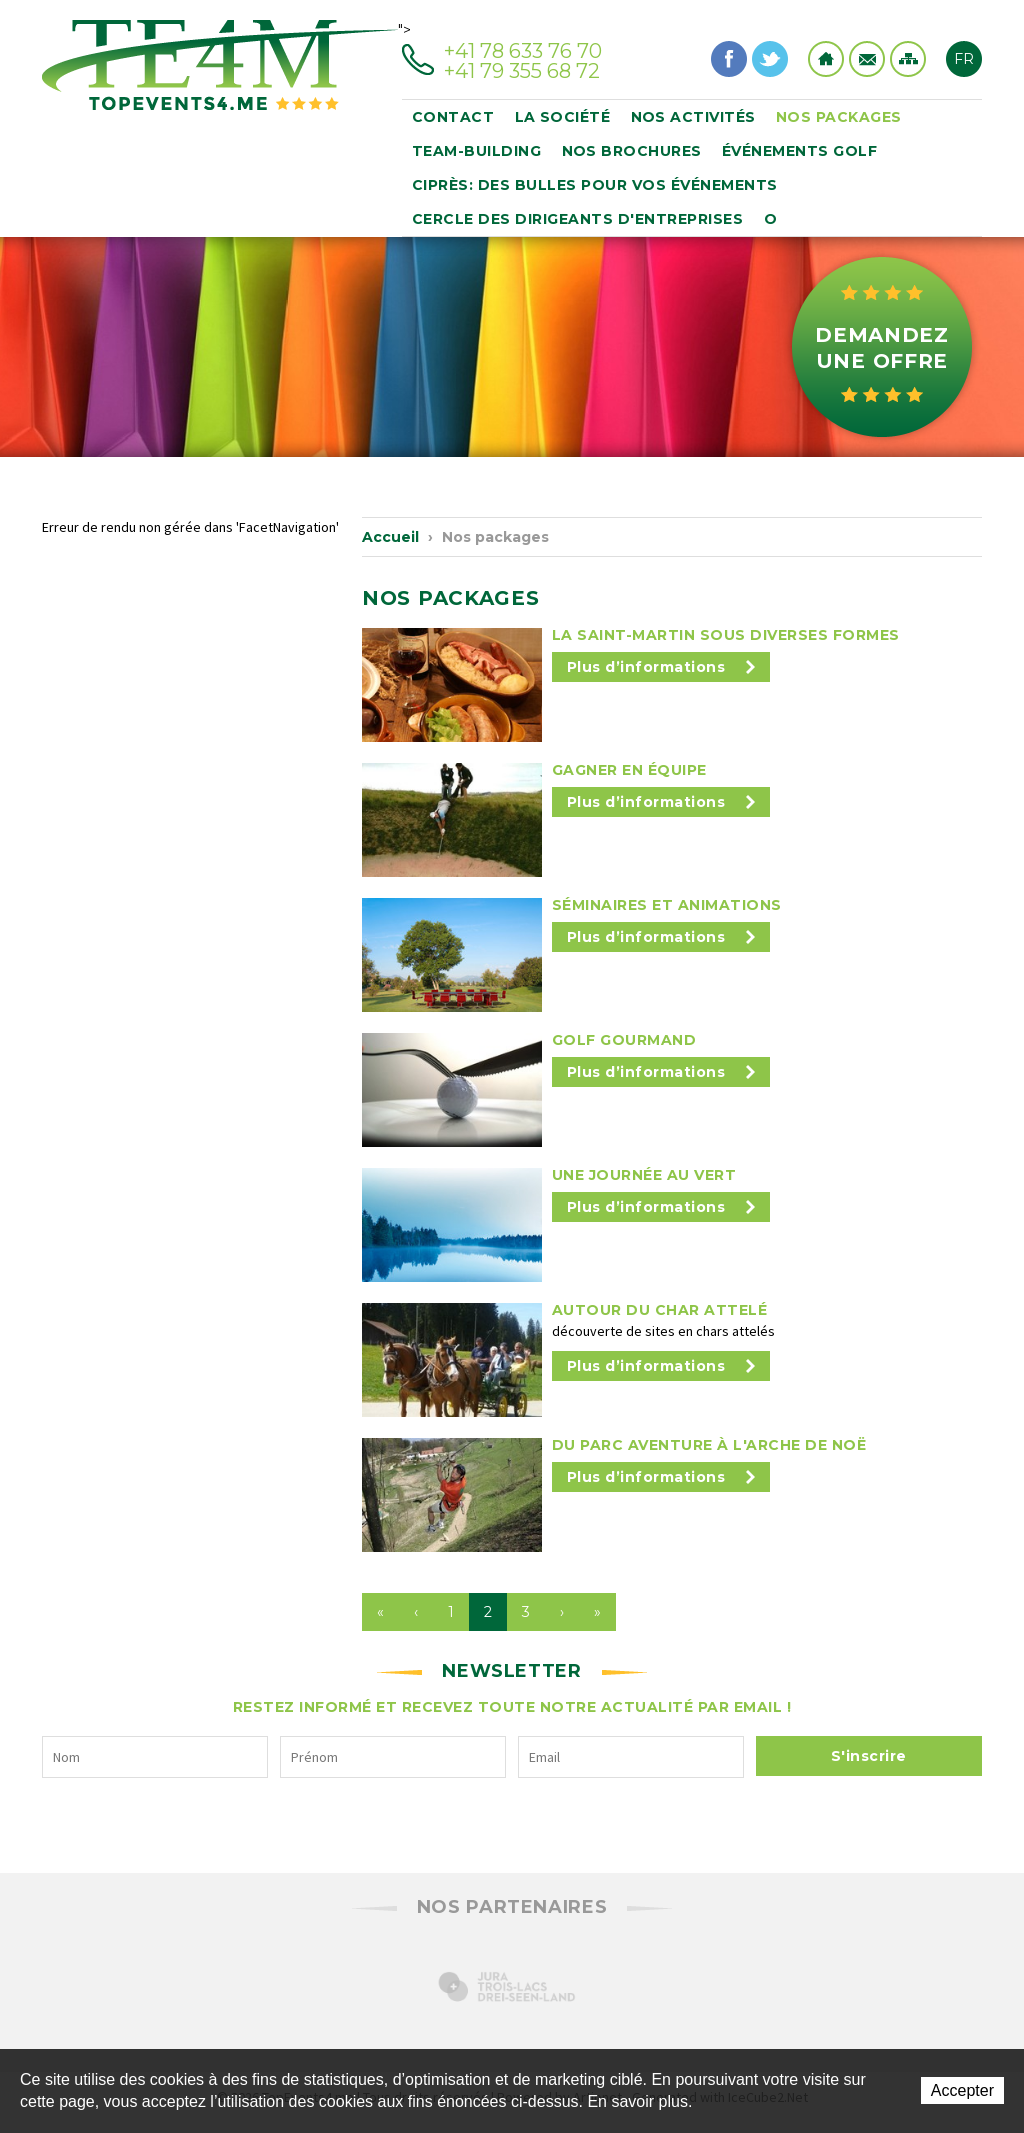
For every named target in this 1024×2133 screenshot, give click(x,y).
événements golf (800, 151)
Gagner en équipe (629, 770)
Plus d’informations (661, 667)
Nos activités (694, 117)
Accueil (390, 537)
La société (563, 117)
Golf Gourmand (624, 1040)
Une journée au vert (644, 1175)
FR (964, 59)
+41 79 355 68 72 (522, 71)
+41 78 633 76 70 (523, 51)
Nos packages (839, 117)
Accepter (962, 2090)
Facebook (729, 59)
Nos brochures (632, 151)
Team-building (477, 151)
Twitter (770, 59)
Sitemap (908, 59)
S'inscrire (869, 1756)
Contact (867, 59)
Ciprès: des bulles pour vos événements (595, 185)
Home (826, 59)
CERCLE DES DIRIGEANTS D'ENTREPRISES (578, 219)
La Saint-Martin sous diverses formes (726, 635)
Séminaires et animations (667, 905)
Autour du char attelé (660, 1310)
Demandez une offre (882, 348)
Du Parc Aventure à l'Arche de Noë (709, 1445)
